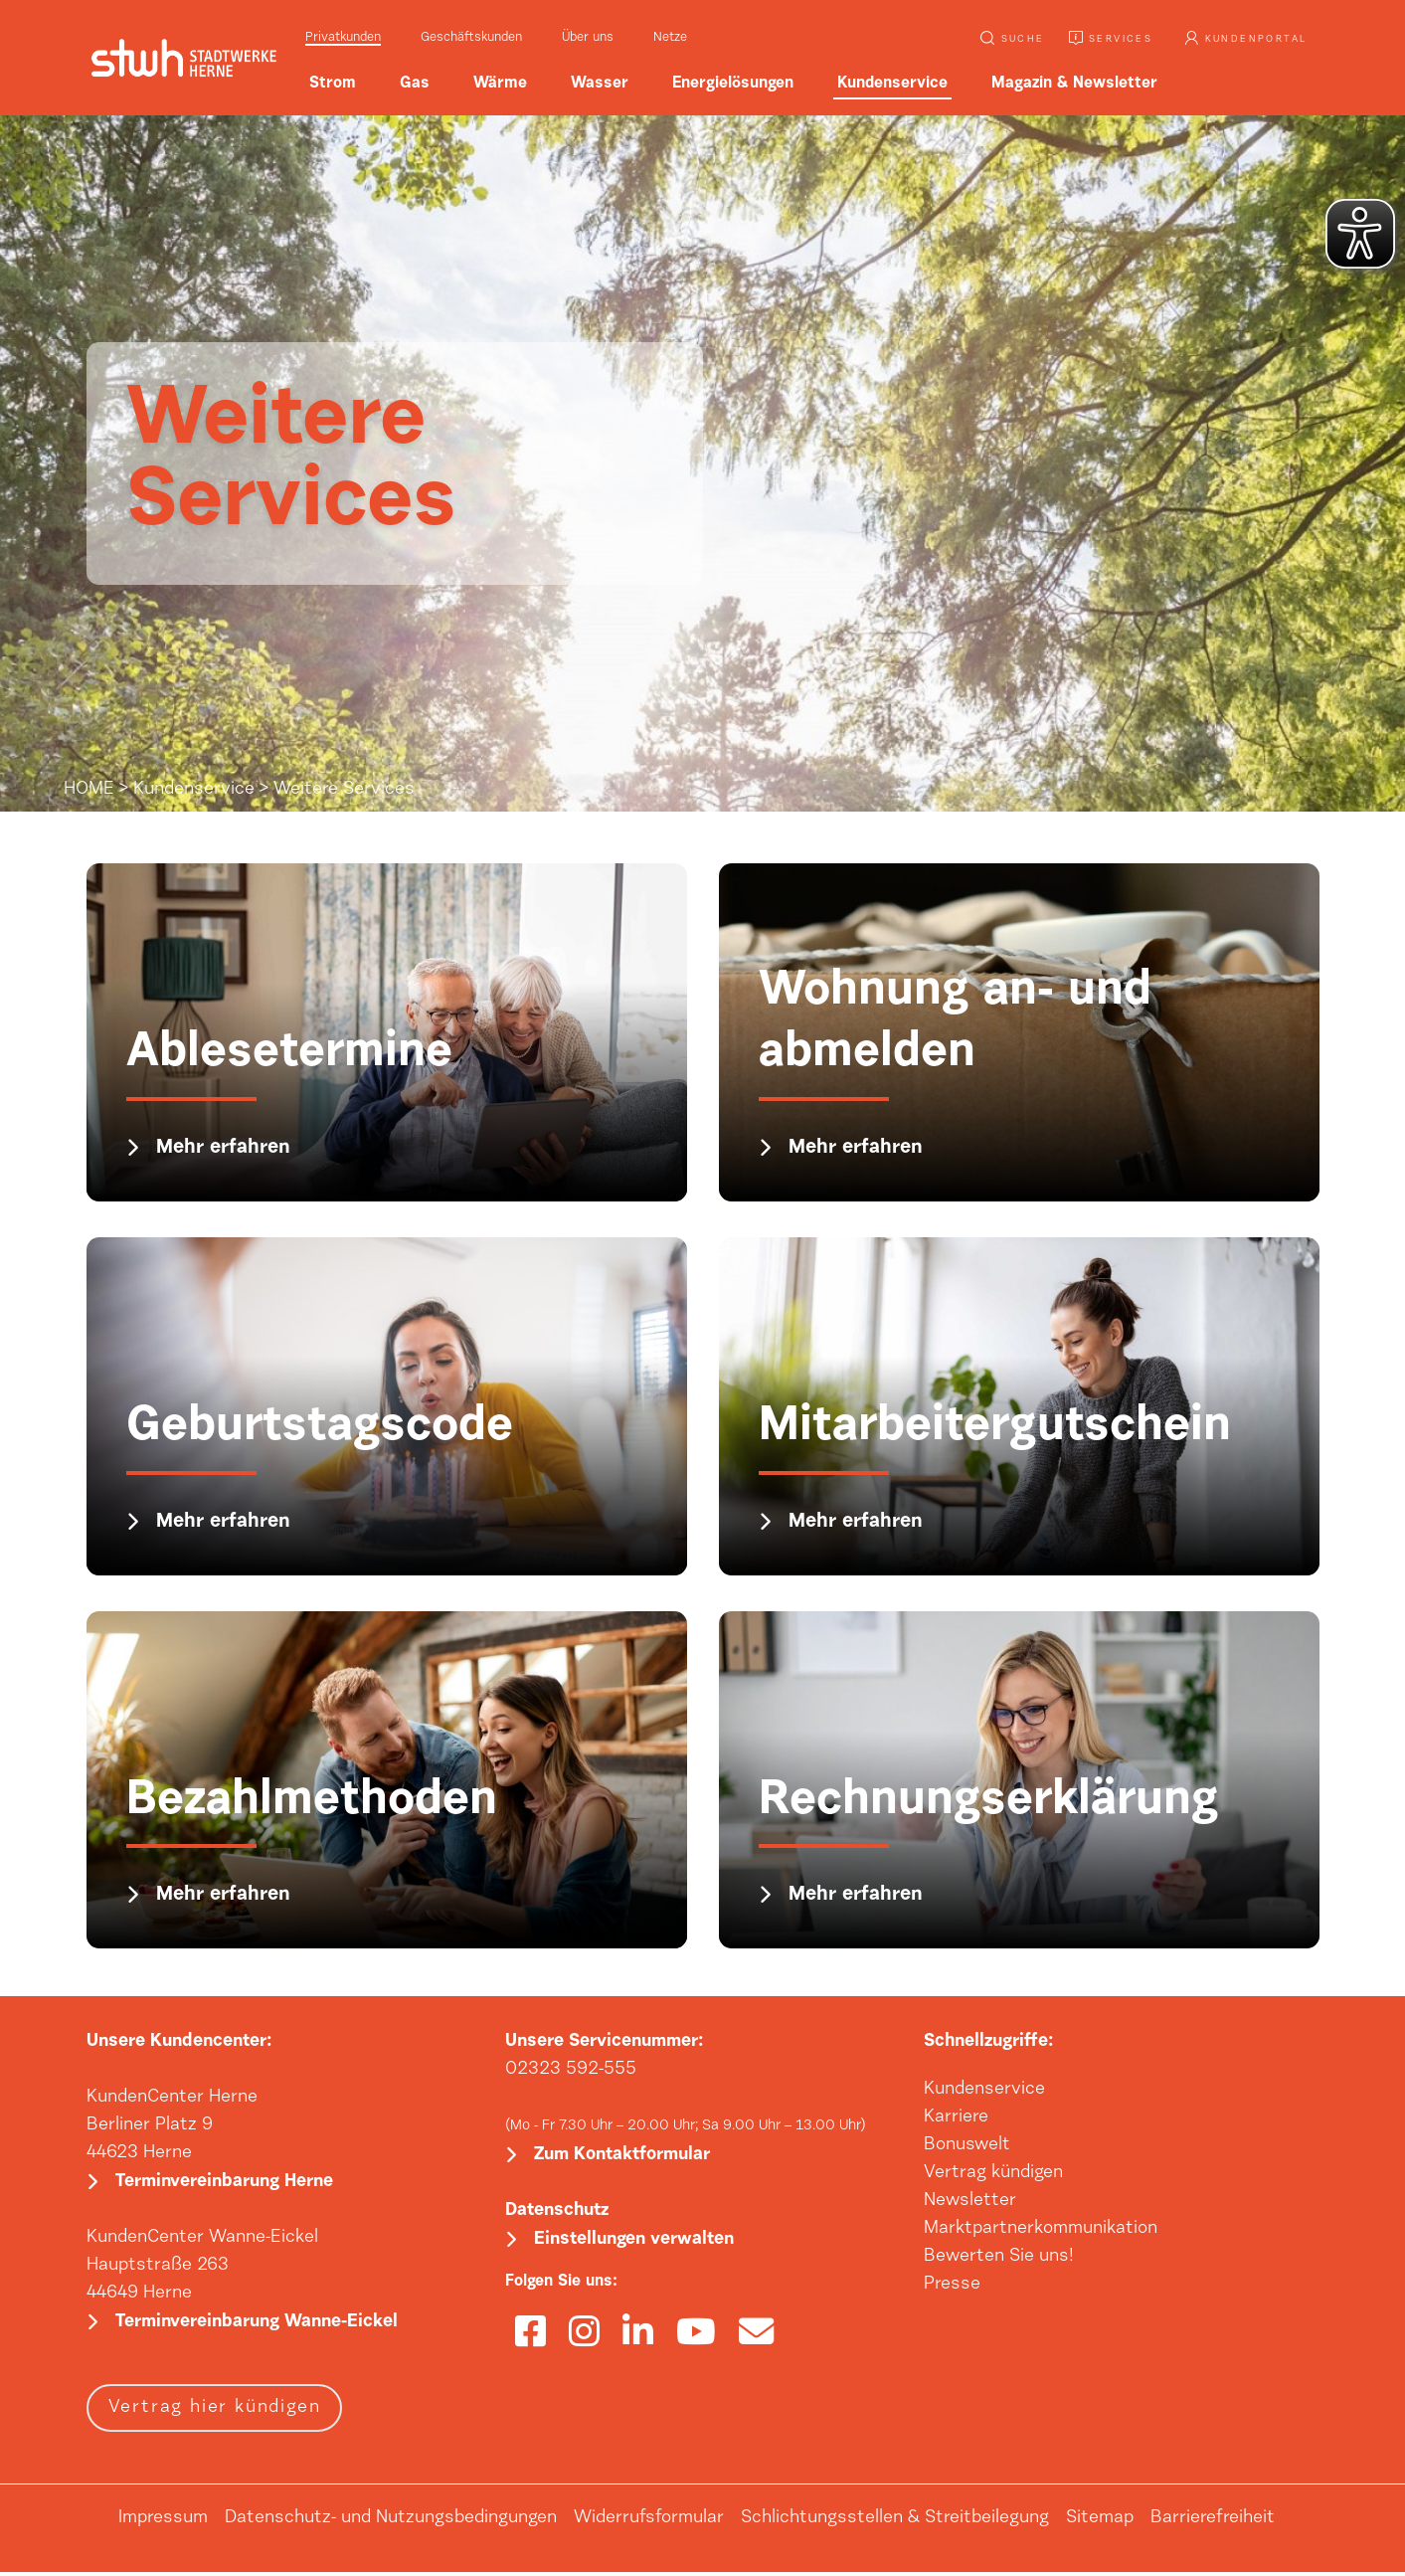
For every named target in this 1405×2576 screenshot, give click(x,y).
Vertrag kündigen (993, 2173)
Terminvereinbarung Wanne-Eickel (256, 2326)
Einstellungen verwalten (634, 2244)
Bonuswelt (967, 2145)
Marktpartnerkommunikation (1040, 2229)
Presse (952, 2285)
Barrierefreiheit (1212, 2522)
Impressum (163, 2522)
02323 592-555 (570, 2070)
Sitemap (1100, 2522)
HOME (89, 790)
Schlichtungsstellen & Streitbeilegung (895, 2522)
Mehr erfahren (224, 1148)
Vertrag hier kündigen (214, 2412)
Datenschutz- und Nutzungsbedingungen (391, 2522)
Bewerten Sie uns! (999, 2257)
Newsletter (970, 2201)
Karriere (956, 2117)
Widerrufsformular (649, 2522)
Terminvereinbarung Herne (224, 2184)
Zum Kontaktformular (622, 2157)
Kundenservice (194, 790)
